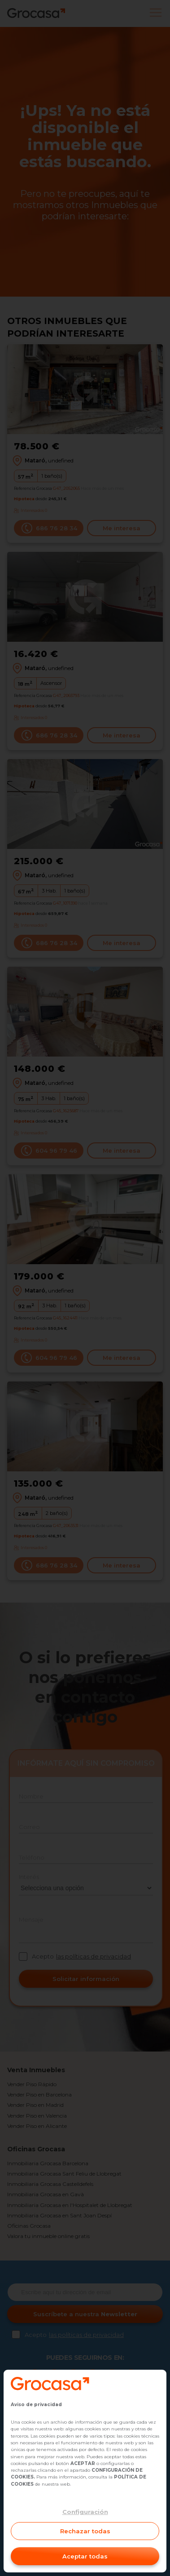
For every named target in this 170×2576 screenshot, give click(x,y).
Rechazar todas (85, 2531)
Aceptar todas (85, 2556)
